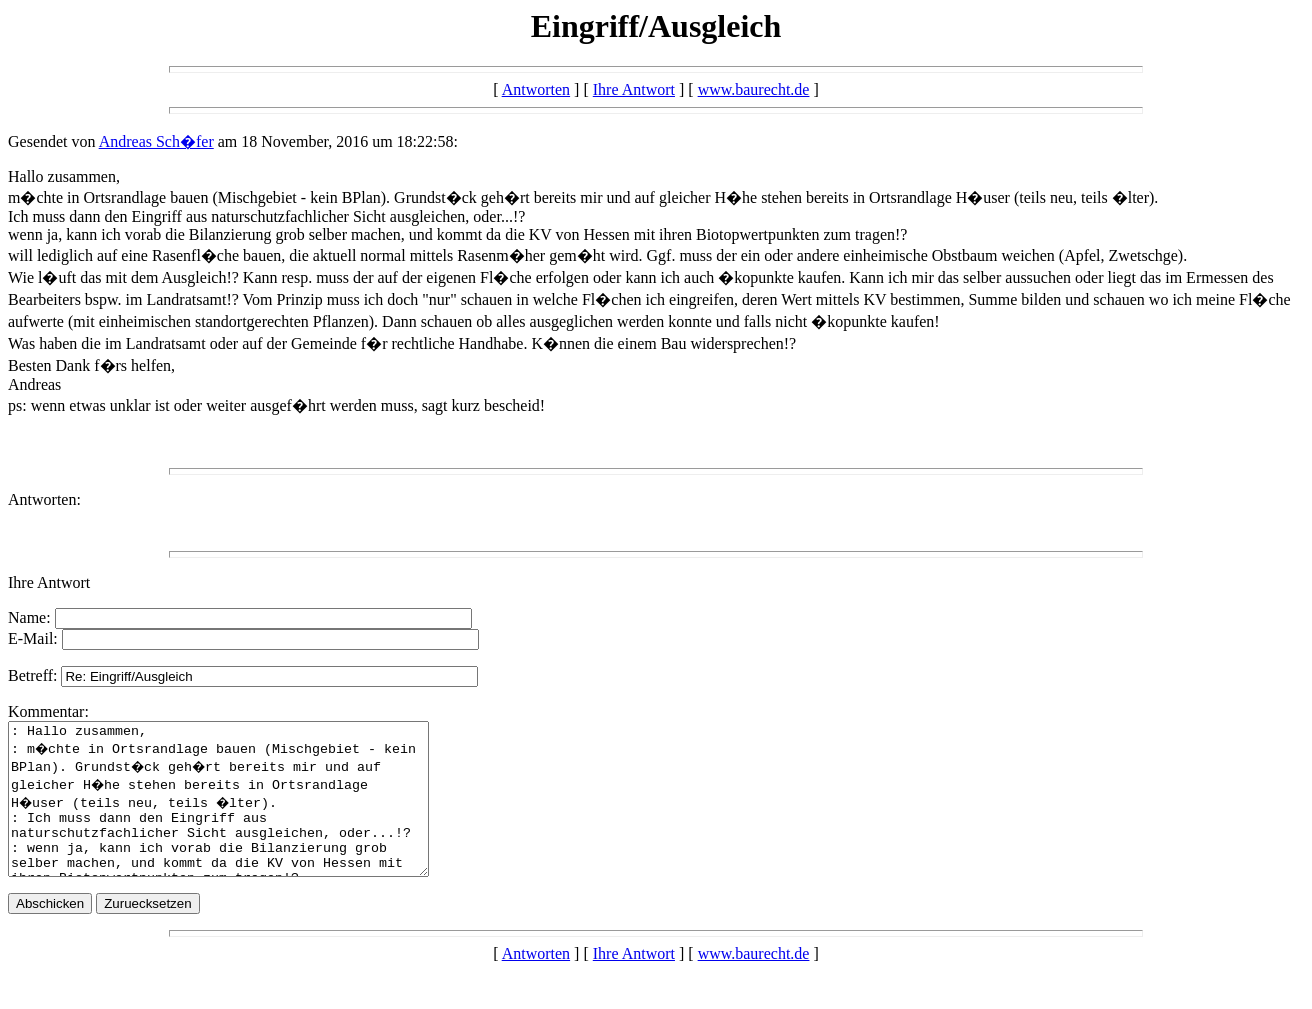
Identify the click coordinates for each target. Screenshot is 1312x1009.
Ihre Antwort (634, 89)
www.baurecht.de (754, 89)
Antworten (536, 89)
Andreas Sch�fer (156, 141)
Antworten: (44, 499)
